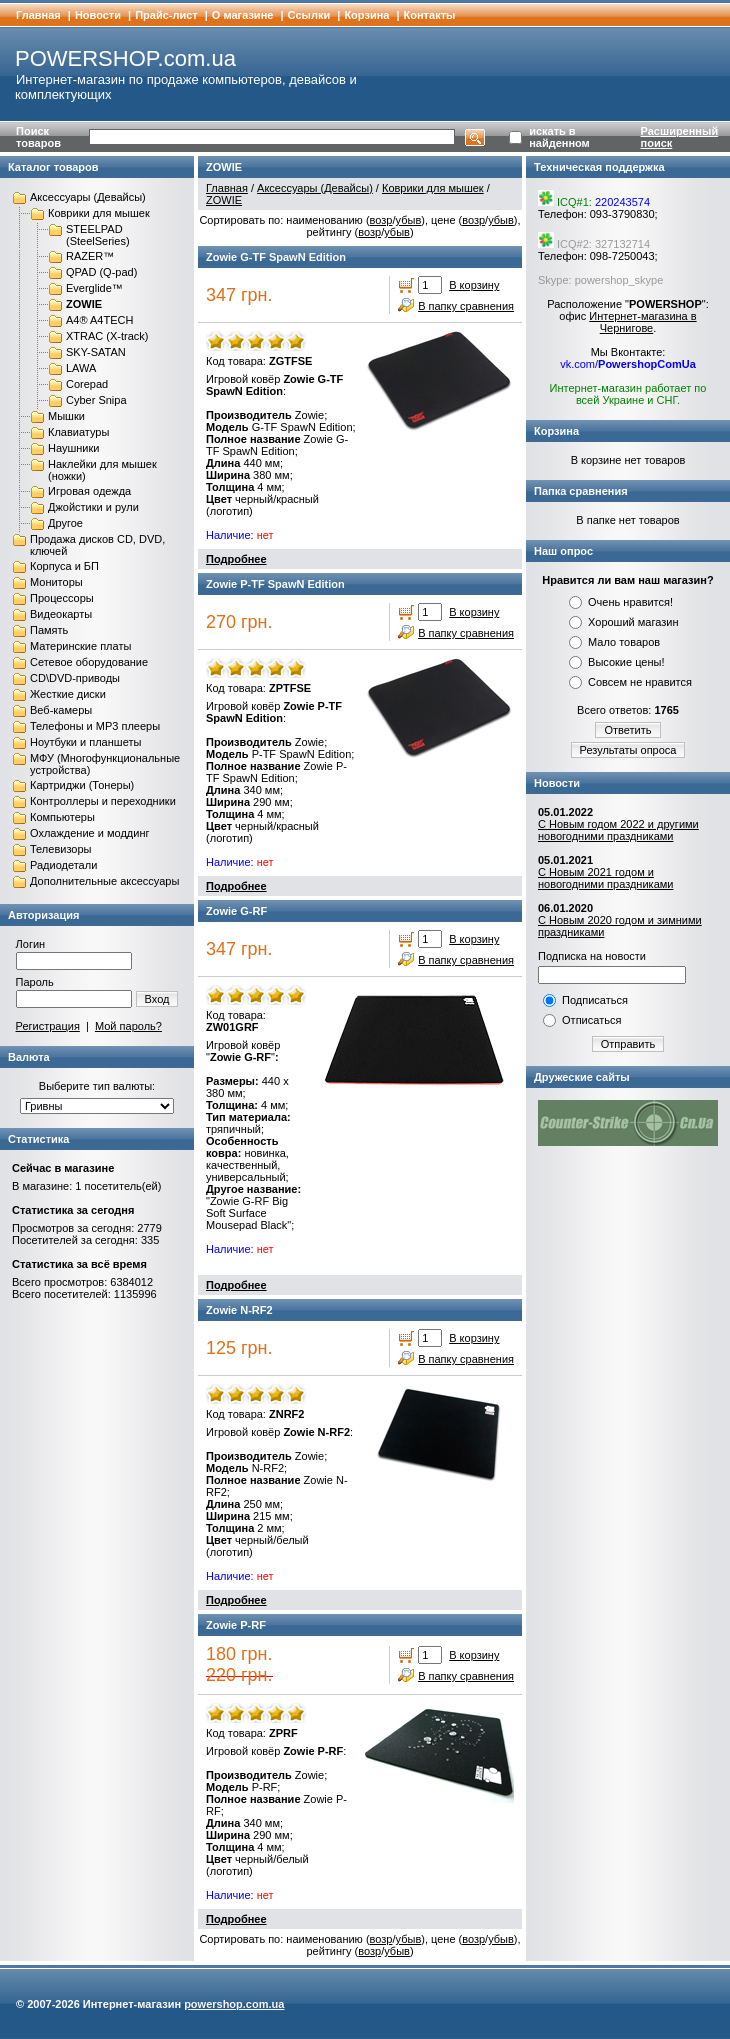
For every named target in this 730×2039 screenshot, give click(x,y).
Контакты (430, 15)
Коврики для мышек (99, 213)
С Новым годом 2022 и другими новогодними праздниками (618, 830)
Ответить (627, 730)
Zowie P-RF (236, 1625)
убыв (409, 220)
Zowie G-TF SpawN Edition (276, 257)
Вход (157, 999)
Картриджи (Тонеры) (82, 785)
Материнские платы (80, 646)
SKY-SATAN (96, 352)
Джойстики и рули (93, 507)
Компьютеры (62, 817)
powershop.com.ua (234, 2004)
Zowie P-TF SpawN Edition (275, 584)
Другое (65, 523)
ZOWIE (84, 304)
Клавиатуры (78, 432)
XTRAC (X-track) (107, 336)
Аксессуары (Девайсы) (88, 197)
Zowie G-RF (236, 911)
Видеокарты (61, 614)
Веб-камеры (61, 710)
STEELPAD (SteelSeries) (98, 235)
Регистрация (48, 1026)
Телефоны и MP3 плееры (95, 726)
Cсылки (309, 15)
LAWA (81, 368)
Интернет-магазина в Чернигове (642, 322)
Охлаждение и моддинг (89, 833)
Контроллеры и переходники (103, 801)
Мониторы (56, 582)
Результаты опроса (628, 750)
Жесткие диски (68, 694)
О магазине (243, 15)
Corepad (87, 384)
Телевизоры (60, 849)
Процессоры (62, 598)
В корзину (474, 285)
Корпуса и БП (64, 566)
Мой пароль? (128, 1026)
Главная (38, 15)
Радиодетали (63, 865)
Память (49, 630)
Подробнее (236, 559)
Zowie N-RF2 (239, 1310)
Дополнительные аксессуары (104, 881)
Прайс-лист (166, 15)
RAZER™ (90, 256)
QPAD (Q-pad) (101, 272)
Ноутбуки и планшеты (85, 742)
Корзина (366, 15)
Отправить (628, 1044)
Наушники (73, 448)
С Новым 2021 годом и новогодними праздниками (605, 878)
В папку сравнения (466, 306)
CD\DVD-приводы (75, 678)
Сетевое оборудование (89, 662)
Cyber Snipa (96, 400)
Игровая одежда (89, 491)
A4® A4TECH (99, 320)
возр (381, 220)
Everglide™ (94, 288)
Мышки (66, 416)
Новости (98, 15)
